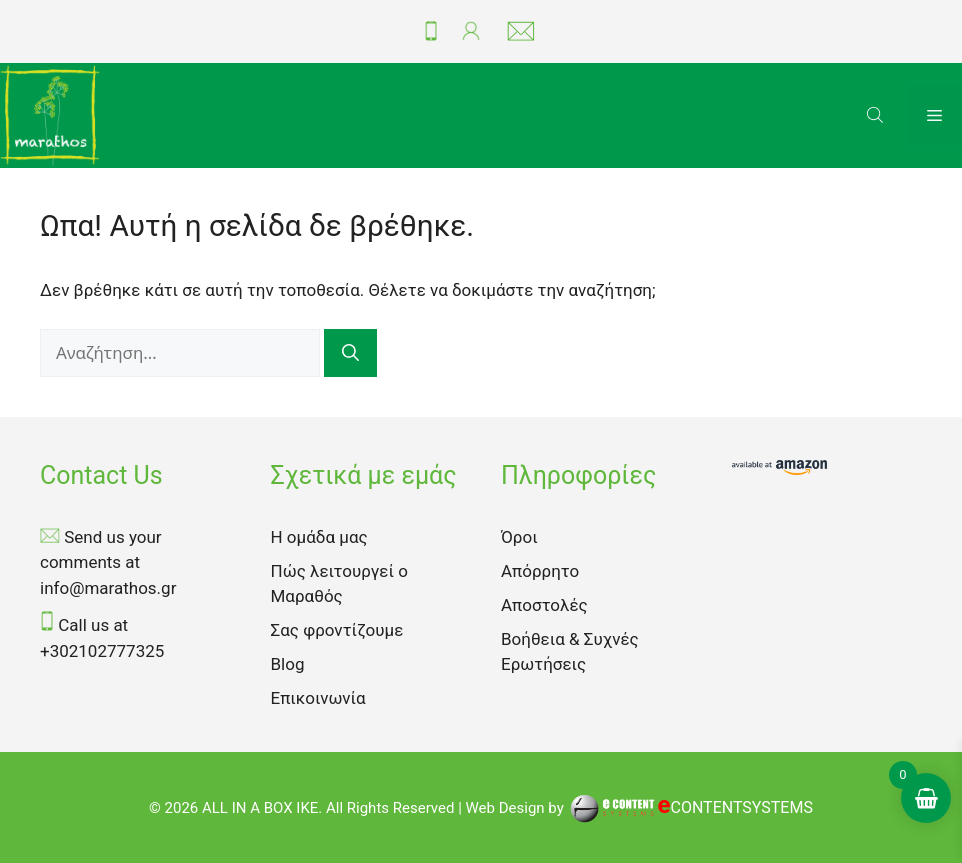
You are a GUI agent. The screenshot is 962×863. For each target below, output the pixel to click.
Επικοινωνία (318, 698)
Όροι (519, 537)
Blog (288, 664)
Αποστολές (544, 605)
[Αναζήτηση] (350, 353)
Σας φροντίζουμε (337, 630)
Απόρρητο (540, 571)
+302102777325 (102, 651)
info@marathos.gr (108, 588)
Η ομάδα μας (319, 537)
